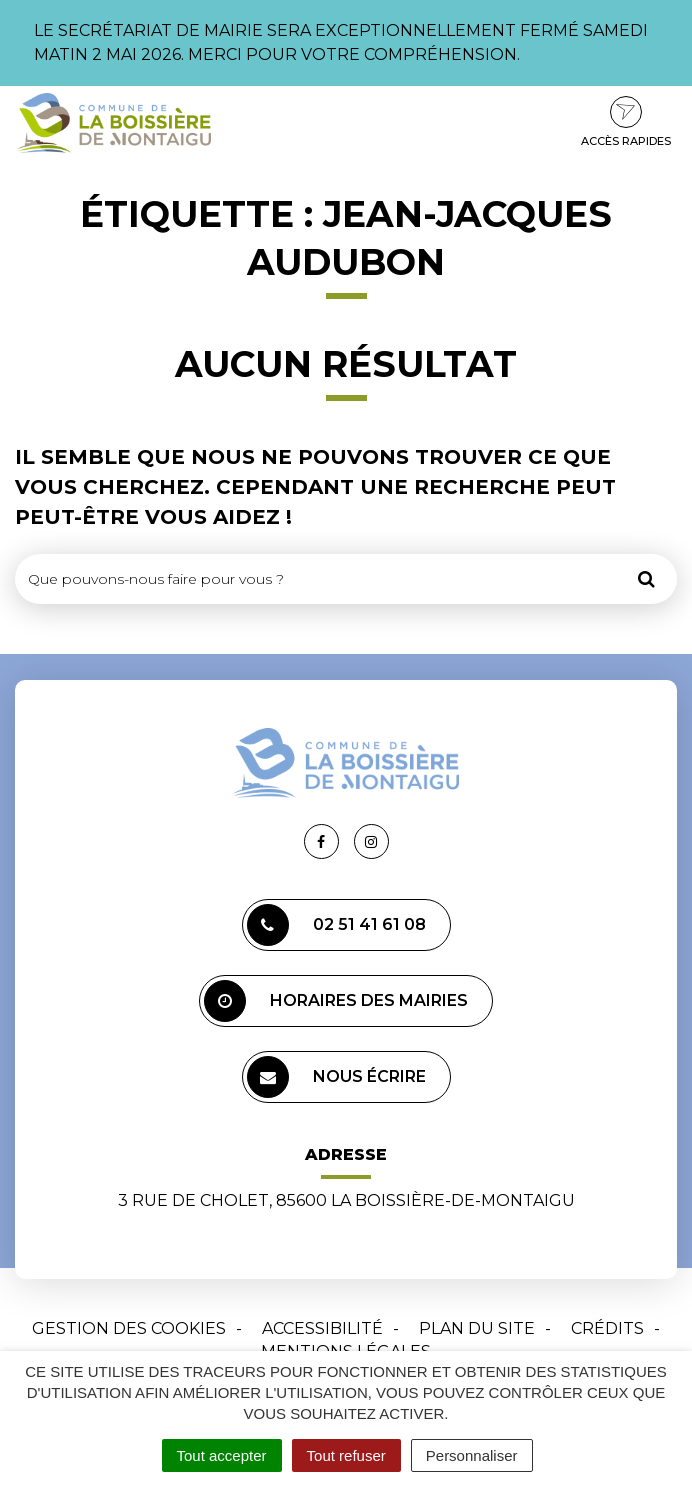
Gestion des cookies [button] (129, 1328)
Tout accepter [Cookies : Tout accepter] (222, 1455)
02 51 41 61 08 (336, 925)
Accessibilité (322, 1328)
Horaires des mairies (336, 1001)
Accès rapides (626, 122)
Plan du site (477, 1328)
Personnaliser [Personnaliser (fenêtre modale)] (472, 1455)
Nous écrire (336, 1077)
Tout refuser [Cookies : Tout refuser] (346, 1455)
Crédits (607, 1328)
